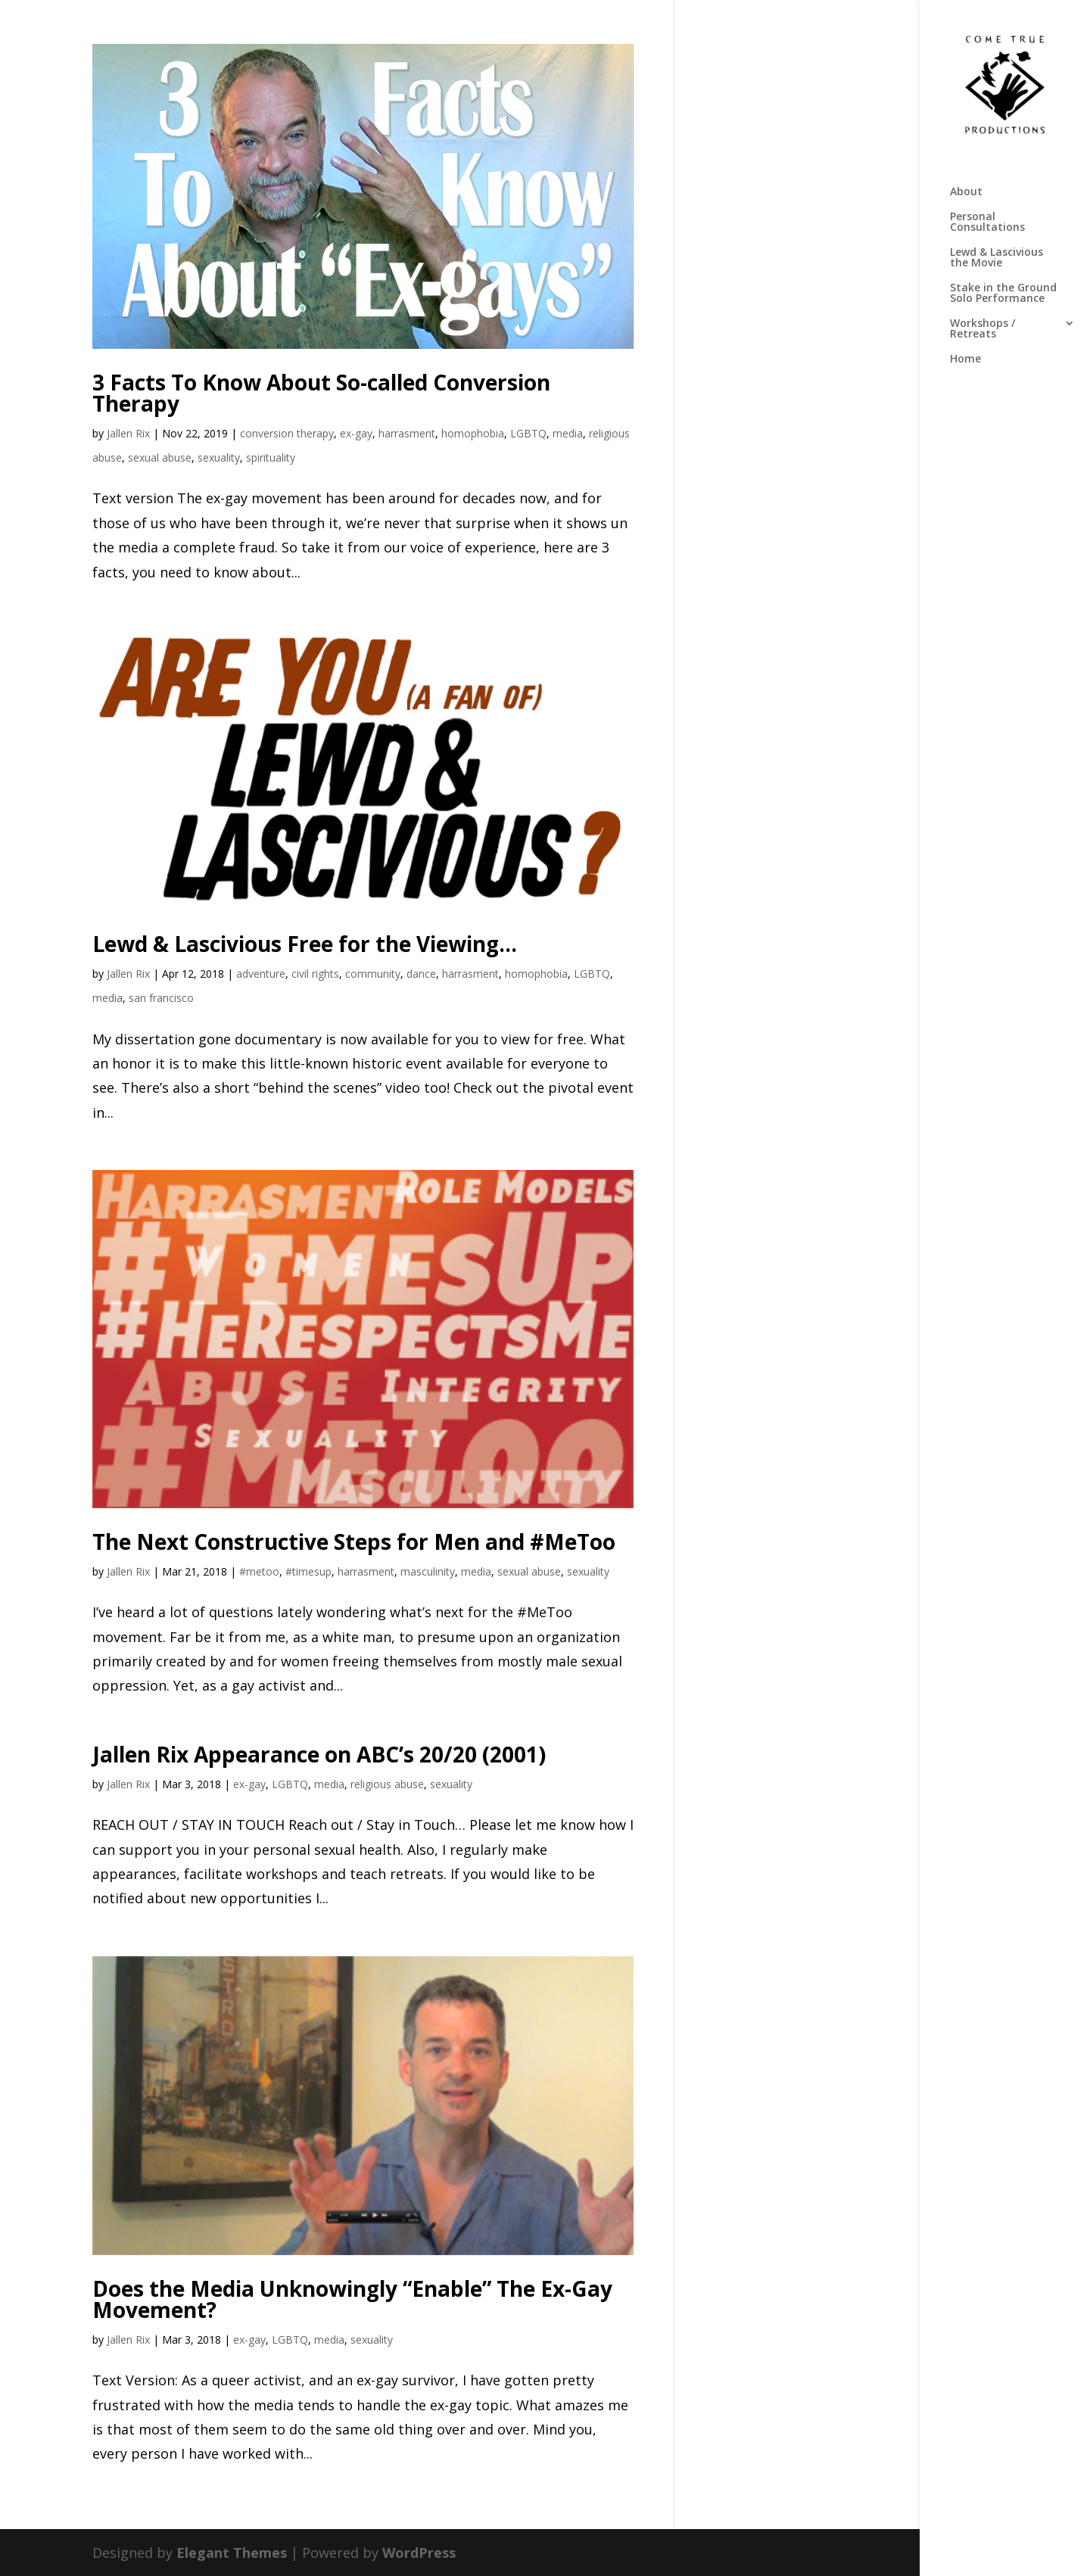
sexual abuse (160, 457)
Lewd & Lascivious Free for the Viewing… (304, 943)
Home (965, 359)
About (966, 192)
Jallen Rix (128, 433)
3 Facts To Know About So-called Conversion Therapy (321, 393)
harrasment (406, 433)
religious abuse (387, 1784)
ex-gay (356, 433)
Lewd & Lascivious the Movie (996, 258)
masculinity (427, 1571)
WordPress (419, 2552)
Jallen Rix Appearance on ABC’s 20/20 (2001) (319, 1754)
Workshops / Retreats (982, 329)
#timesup (308, 1571)
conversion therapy (287, 433)
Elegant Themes (231, 2552)
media (568, 433)
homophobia (472, 433)
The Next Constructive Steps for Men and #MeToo (353, 1541)
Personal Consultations (987, 222)
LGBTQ (528, 433)
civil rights (315, 973)
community (372, 973)
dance (421, 973)
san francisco (161, 998)
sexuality (219, 457)
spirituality (270, 457)
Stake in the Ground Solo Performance (1003, 293)
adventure (260, 973)
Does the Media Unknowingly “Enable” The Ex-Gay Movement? (352, 2299)
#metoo (259, 1571)
